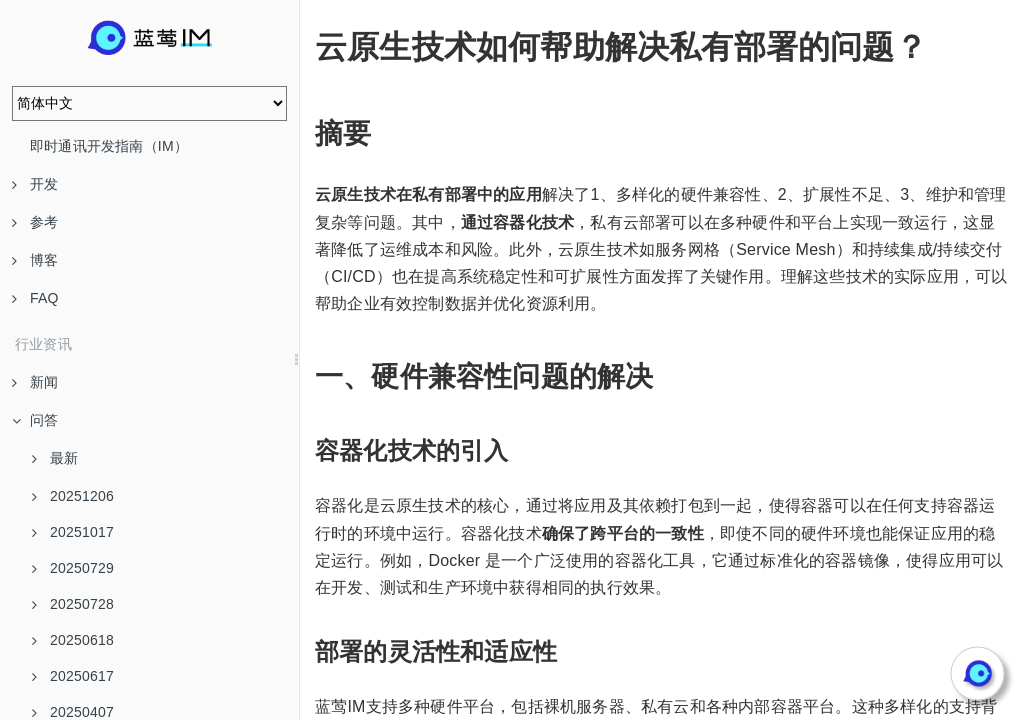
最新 (55, 458)
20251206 (73, 496)
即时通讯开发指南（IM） (109, 146)
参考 (35, 222)
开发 (35, 184)
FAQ (35, 298)
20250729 (73, 568)
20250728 (73, 604)
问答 (35, 420)
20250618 (73, 640)
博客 (35, 260)
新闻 (35, 382)
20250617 (73, 676)
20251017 (73, 532)
